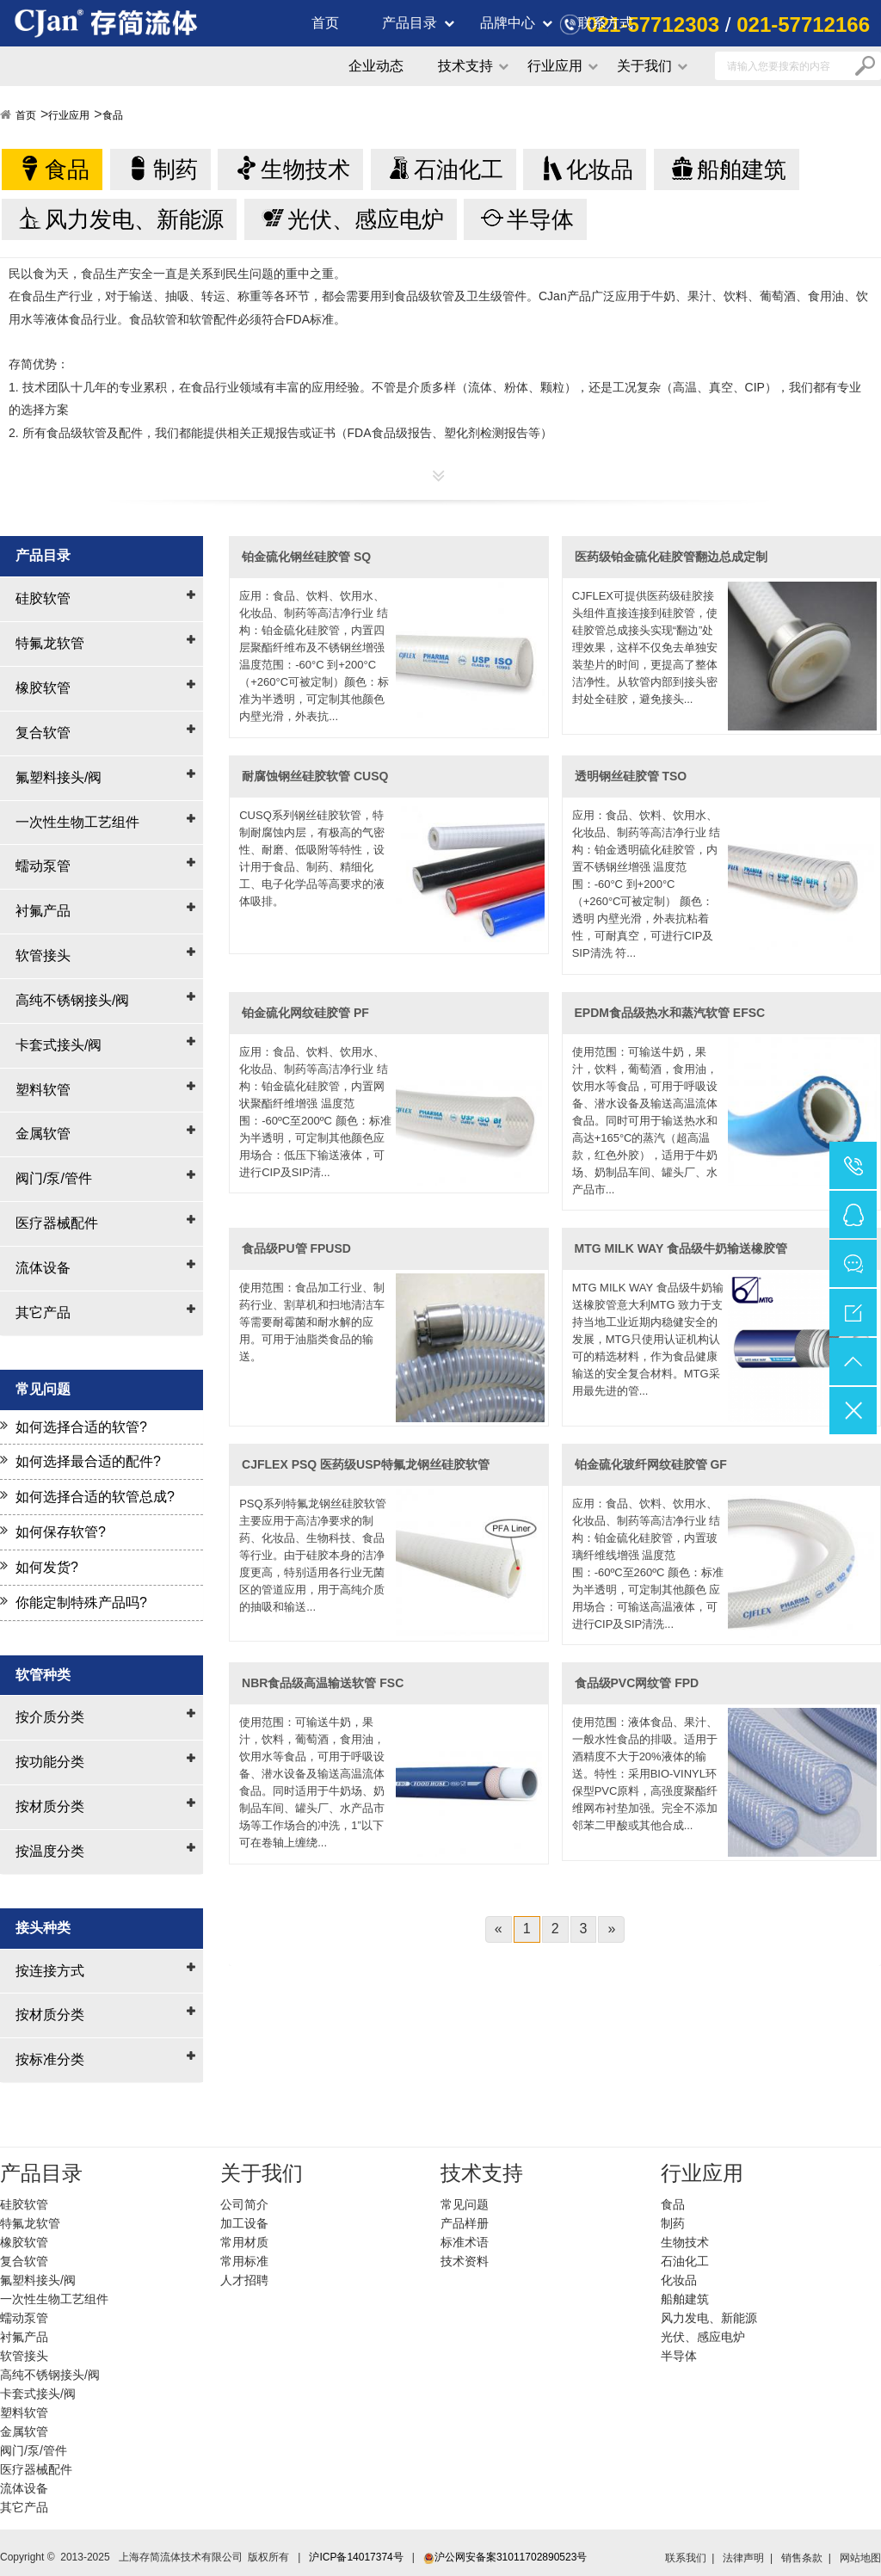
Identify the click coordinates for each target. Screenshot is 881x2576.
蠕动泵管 (43, 866)
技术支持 (465, 66)
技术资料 (464, 2261)
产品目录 (409, 22)
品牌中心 (507, 22)
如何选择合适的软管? (81, 1427)
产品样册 (464, 2223)
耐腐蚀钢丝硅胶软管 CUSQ (315, 776)
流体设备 (43, 1267)
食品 (112, 115)
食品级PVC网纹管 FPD (637, 1683)
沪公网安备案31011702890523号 (505, 2557)
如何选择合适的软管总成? (95, 1496)
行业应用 (554, 66)
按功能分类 (49, 1761)
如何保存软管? (60, 1532)
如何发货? (46, 1567)
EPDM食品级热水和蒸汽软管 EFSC (670, 1013)
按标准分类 (49, 2059)
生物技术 (305, 169)
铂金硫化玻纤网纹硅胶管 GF (651, 1464)
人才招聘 (244, 2280)
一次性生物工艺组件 (77, 822)
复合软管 (43, 732)
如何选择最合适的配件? (88, 1461)
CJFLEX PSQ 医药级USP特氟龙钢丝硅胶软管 (366, 1464)
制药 (175, 169)
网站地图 (860, 2558)
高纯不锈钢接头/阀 (72, 1000)
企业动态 (376, 66)
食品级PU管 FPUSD (296, 1248)
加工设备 (244, 2223)
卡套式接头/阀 (58, 1045)
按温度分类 (49, 1851)
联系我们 (685, 2558)
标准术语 (464, 2242)
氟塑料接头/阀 (58, 777)
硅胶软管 (43, 598)
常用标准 (244, 2261)
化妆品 (599, 169)
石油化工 (458, 169)
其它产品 (43, 1312)
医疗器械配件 (56, 1223)
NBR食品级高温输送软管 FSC (323, 1683)
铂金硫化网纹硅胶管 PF (305, 1013)
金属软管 (43, 1133)
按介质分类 (49, 1717)
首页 (325, 22)
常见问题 (464, 2204)
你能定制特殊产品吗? (81, 1602)
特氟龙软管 (49, 643)
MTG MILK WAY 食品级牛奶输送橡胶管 (681, 1248)
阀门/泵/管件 (53, 1178)
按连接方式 (49, 1970)
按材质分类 (49, 1806)
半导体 (540, 219)
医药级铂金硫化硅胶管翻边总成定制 (671, 557)
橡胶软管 (43, 688)
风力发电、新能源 (134, 219)
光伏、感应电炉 (365, 219)
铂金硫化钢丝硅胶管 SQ (306, 557)
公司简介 (244, 2204)
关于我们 (644, 66)
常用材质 (244, 2242)
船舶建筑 (741, 169)
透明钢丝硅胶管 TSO (631, 776)
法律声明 (743, 2558)
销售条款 (801, 2558)
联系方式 (605, 22)
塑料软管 (43, 1089)
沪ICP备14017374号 (356, 2557)
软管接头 (43, 955)
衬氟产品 (43, 910)
